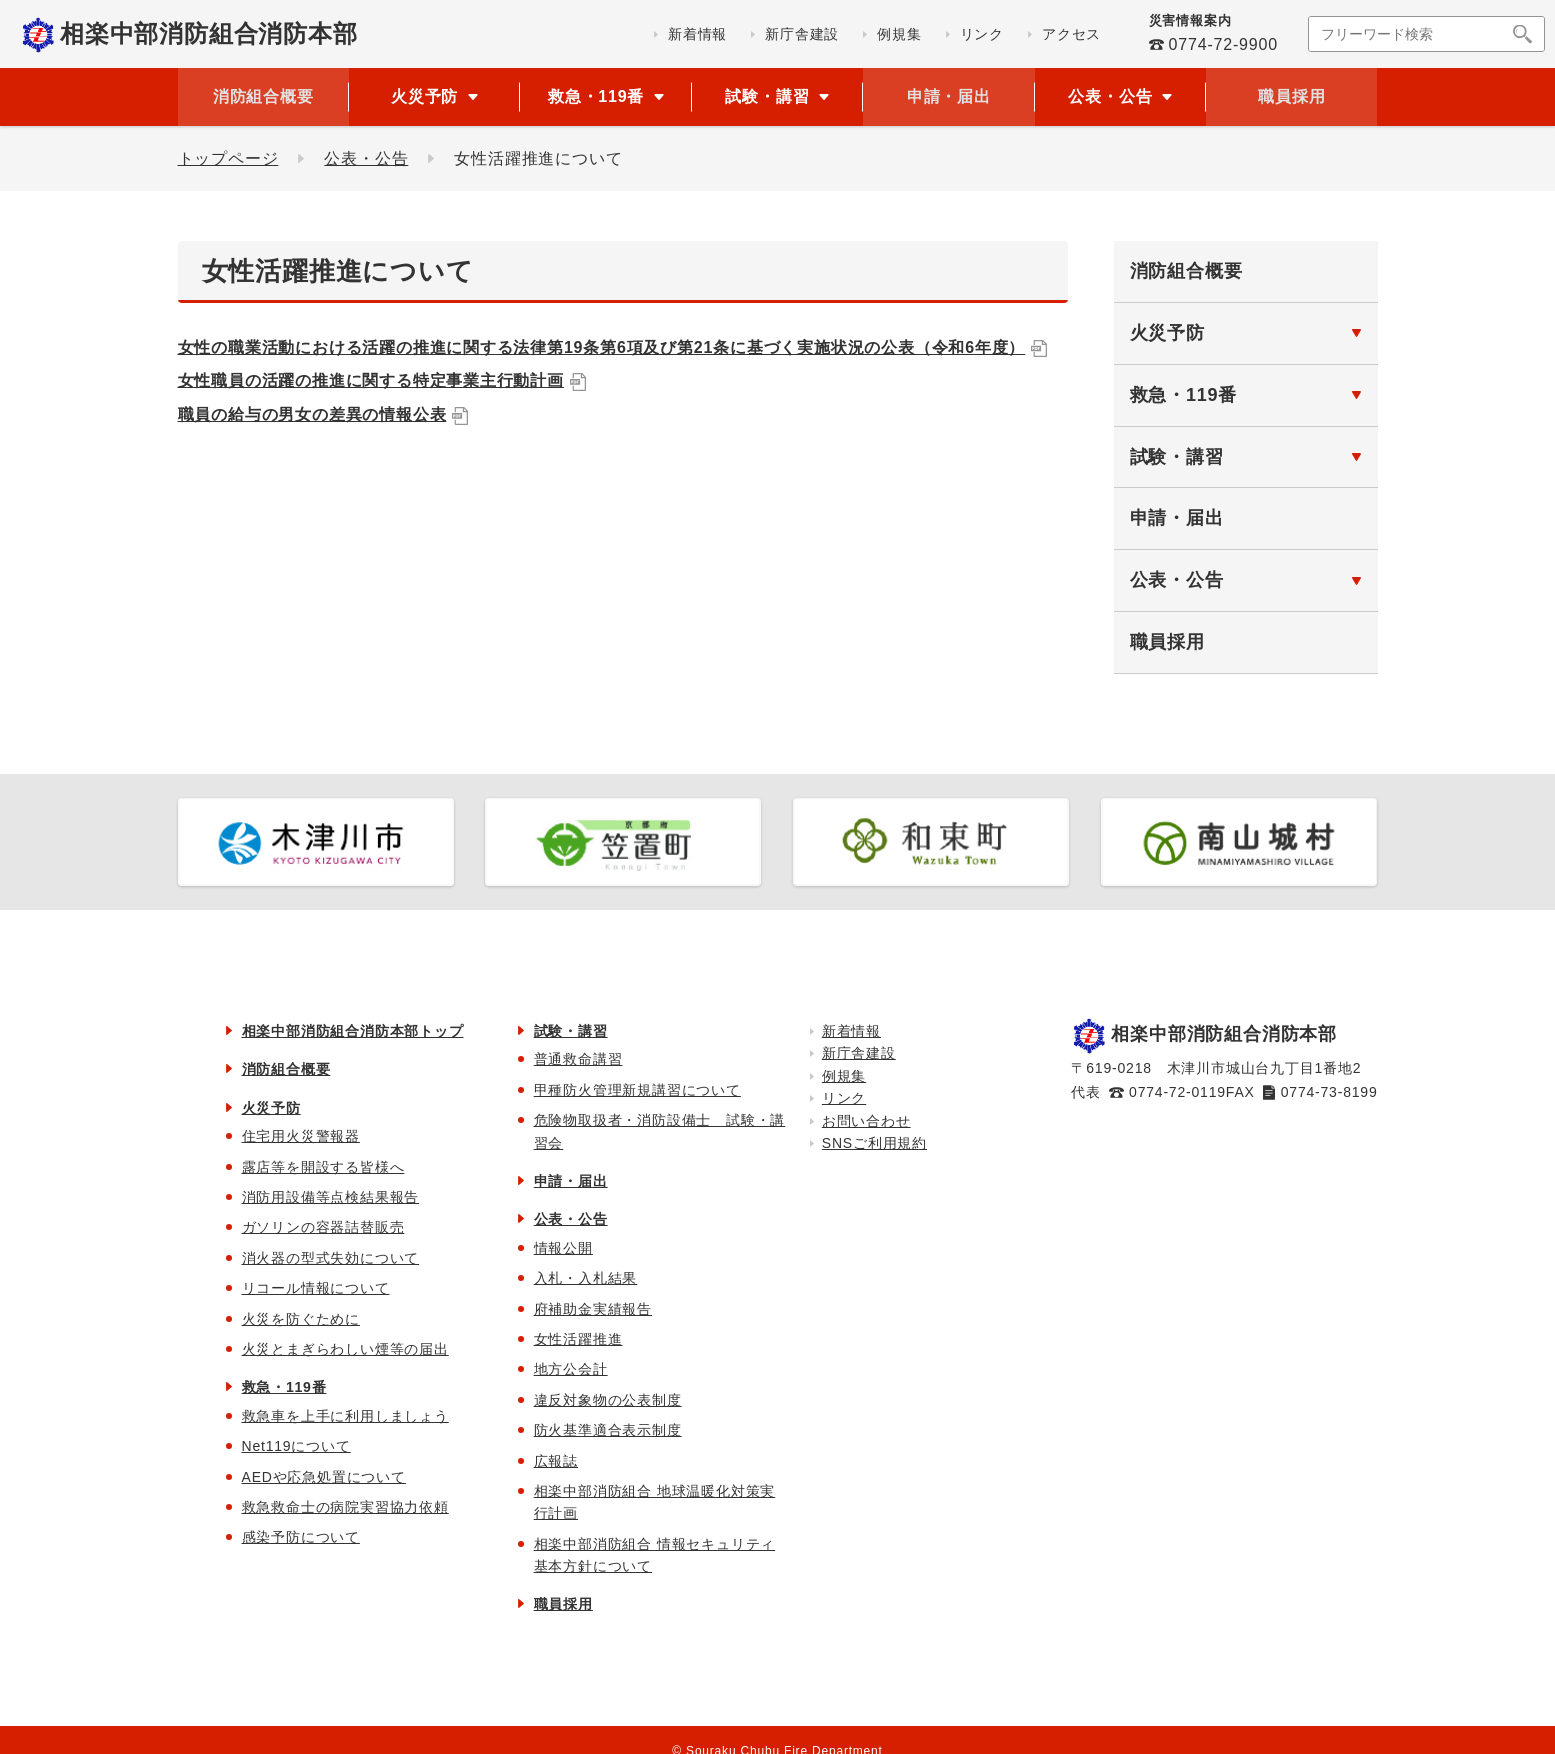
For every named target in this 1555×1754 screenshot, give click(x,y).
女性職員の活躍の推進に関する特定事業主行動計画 (382, 380)
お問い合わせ (866, 1121)
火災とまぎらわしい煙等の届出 (345, 1349)
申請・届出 (949, 96)
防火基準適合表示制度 (608, 1430)
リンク (844, 1098)
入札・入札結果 (586, 1278)
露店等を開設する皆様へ (323, 1167)
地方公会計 (571, 1369)
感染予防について (301, 1537)
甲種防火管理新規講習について (637, 1090)
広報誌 (556, 1461)
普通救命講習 (578, 1059)
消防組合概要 (263, 96)
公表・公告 (366, 158)
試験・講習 (1177, 457)
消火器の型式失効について (331, 1258)
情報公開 (563, 1248)
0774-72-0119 (1177, 1092)
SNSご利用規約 (874, 1143)
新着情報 (851, 1031)
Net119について (296, 1446)
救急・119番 (1184, 395)
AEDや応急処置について (324, 1477)
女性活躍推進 (578, 1339)
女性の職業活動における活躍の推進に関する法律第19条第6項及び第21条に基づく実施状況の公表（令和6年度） (613, 347)
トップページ (228, 158)
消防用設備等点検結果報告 (331, 1197)
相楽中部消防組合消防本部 (209, 33)
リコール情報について (316, 1288)
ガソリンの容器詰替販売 (323, 1227)
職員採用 (1291, 96)
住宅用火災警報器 (301, 1136)
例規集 (844, 1076)
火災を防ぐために (301, 1319)
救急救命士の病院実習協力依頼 (345, 1507)
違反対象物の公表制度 (608, 1400)
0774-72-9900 (1223, 44)
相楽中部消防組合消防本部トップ (353, 1031)
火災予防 (1167, 333)
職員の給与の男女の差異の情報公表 (323, 414)
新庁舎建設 (859, 1053)
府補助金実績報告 (593, 1309)
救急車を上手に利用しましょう (345, 1416)
